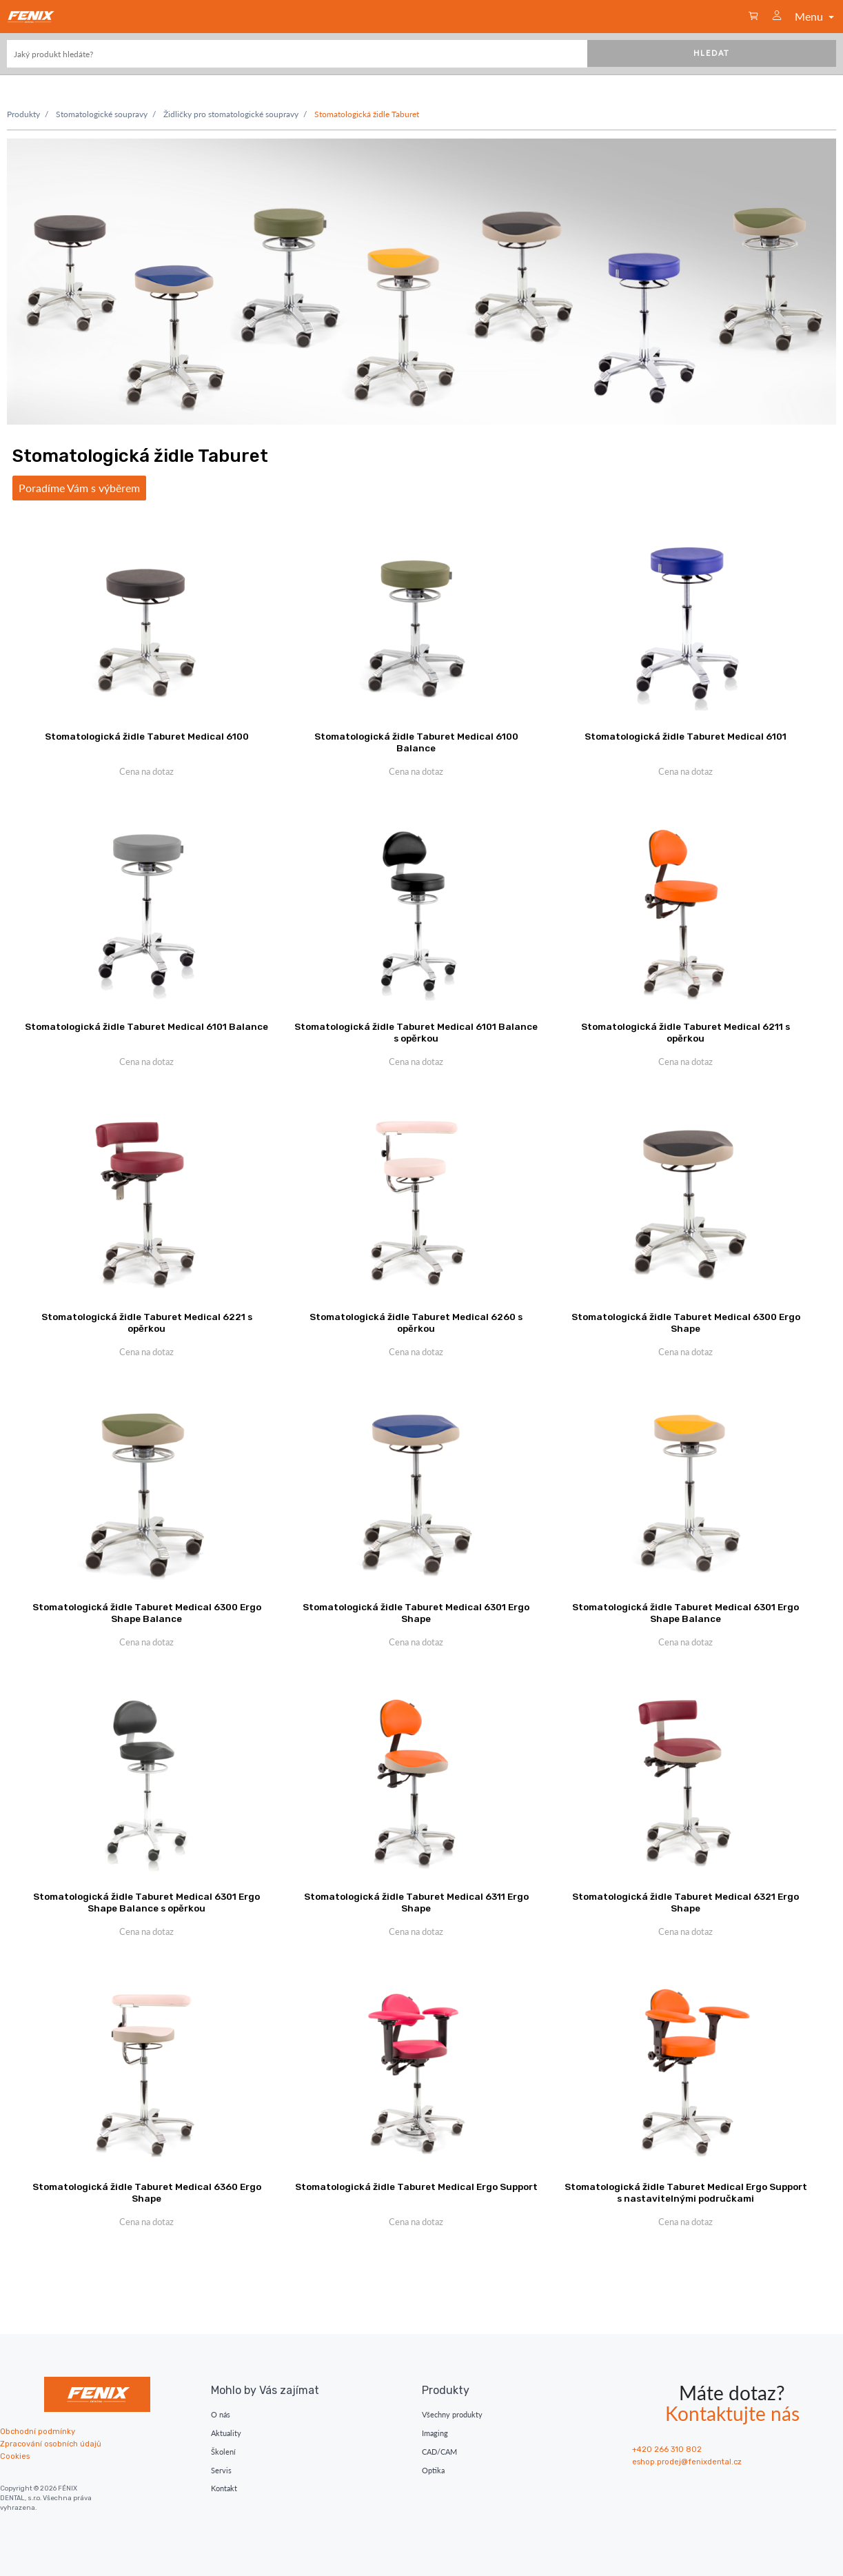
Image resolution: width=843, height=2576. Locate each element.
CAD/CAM (439, 2451)
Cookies (15, 2456)
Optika (433, 2470)
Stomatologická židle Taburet (366, 114)
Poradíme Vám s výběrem (79, 487)
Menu (816, 16)
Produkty (23, 114)
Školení (223, 2451)
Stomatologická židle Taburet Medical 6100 (147, 736)
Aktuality (226, 2432)
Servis (221, 2470)
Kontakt (224, 2488)
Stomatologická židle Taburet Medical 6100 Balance (416, 742)
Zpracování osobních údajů (50, 2444)
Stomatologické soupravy (102, 114)
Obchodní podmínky (37, 2431)
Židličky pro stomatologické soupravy (230, 114)
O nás (220, 2414)
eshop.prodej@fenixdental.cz (687, 2461)
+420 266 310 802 (667, 2449)
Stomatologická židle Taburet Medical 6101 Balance (146, 1026)
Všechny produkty (452, 2414)
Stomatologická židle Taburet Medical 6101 (685, 736)
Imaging (435, 2432)
